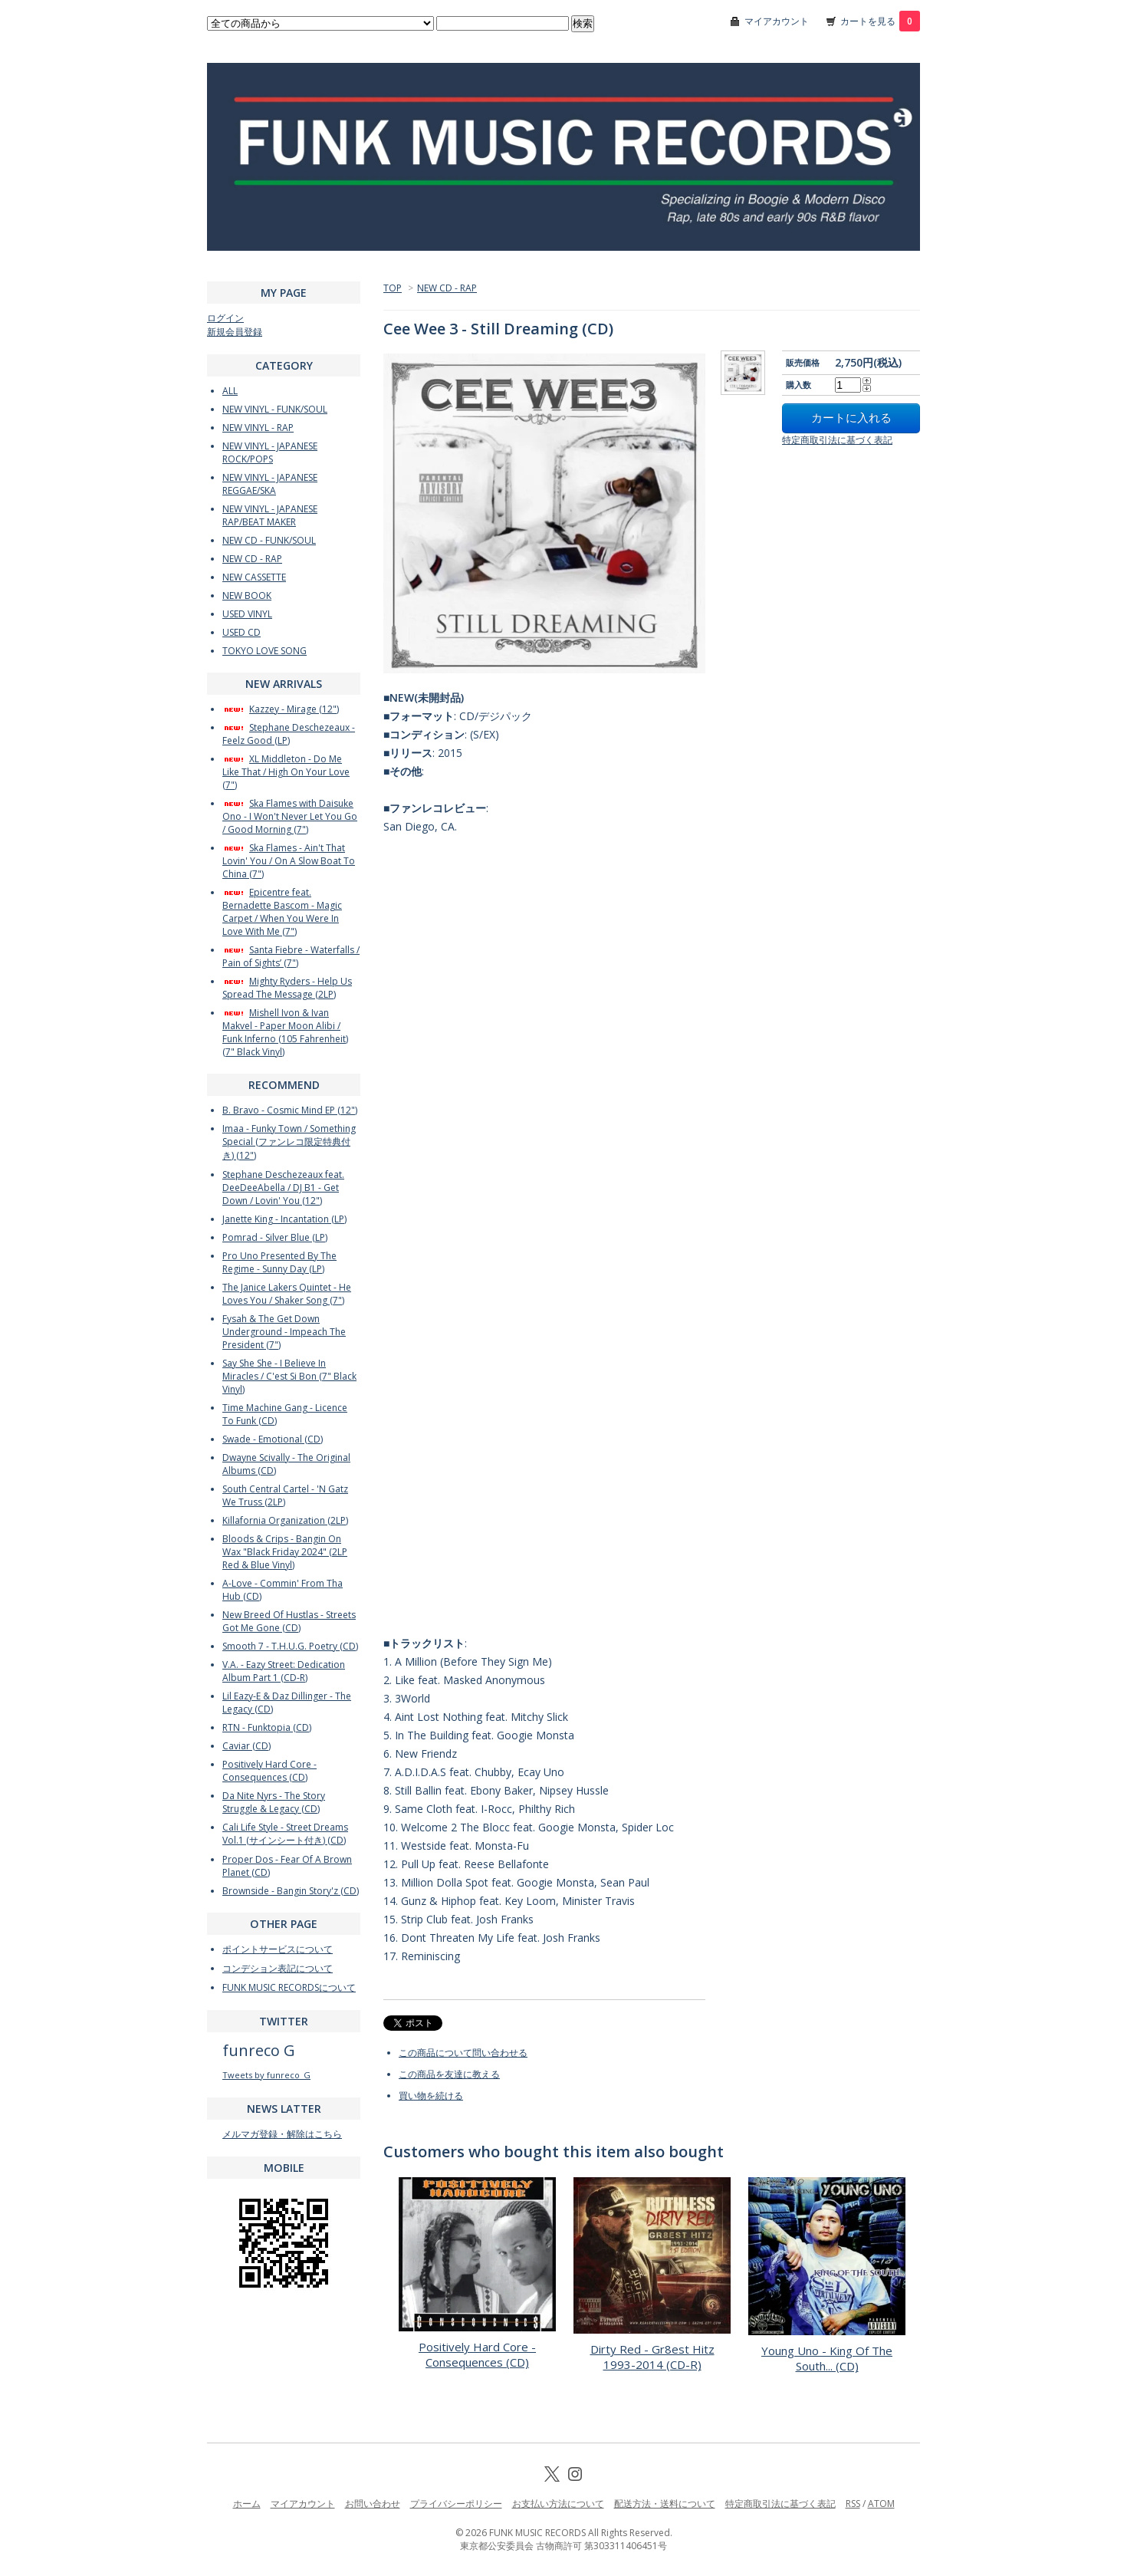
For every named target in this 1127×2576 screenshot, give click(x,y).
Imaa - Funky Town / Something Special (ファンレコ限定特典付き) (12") (289, 1142)
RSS (853, 2503)
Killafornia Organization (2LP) (285, 1520)
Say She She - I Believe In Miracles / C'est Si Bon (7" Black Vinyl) (289, 1376)
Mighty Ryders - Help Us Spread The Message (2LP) (287, 988)
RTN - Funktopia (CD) (266, 1727)
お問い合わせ (372, 2503)
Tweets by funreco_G (266, 2075)
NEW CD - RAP (447, 287)
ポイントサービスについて (277, 1949)
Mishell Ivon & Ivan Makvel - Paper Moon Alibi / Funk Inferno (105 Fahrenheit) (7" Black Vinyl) (285, 1032)
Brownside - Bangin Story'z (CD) (290, 1890)
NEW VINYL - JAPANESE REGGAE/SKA (269, 484)
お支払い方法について (558, 2503)
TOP (392, 287)
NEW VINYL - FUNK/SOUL (274, 409)
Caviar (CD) (246, 1745)
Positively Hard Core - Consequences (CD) (477, 2354)
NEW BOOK (246, 595)
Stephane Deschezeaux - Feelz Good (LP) (288, 734)
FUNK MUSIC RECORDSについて (289, 1987)
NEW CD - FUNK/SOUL (269, 540)
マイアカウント (776, 21)
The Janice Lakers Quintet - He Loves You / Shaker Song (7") (286, 1294)
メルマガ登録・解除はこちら (282, 2133)
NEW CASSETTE (254, 577)
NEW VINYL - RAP (258, 427)
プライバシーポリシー (456, 2503)
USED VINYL (247, 613)
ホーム (247, 2503)
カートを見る (880, 21)
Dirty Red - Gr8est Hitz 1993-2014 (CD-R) (652, 2356)
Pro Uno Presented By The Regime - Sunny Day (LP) (279, 1262)
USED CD (241, 632)
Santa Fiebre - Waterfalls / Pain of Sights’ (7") (291, 956)
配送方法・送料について (664, 2503)
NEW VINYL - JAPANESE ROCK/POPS (269, 452)
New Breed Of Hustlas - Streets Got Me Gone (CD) (289, 1621)
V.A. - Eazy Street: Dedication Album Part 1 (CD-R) (283, 1671)
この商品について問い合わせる (463, 2052)
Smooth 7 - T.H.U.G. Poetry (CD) (290, 1646)
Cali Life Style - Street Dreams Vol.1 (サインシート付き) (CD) (285, 1834)
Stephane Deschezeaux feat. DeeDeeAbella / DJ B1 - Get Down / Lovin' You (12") (283, 1187)
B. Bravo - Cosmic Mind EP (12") (289, 1110)
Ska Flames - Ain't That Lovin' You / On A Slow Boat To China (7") (288, 860)
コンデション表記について (277, 1968)
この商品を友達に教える (449, 2074)
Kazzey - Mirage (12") (280, 709)
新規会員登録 (234, 331)
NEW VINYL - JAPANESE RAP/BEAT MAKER (269, 515)
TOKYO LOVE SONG (264, 650)
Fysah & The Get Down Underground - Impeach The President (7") (284, 1331)
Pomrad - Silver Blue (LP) (274, 1237)
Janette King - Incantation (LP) (284, 1218)
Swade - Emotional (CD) (272, 1439)
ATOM (881, 2503)
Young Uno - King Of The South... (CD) (826, 2358)
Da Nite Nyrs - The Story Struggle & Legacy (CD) (273, 1802)
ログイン (225, 317)
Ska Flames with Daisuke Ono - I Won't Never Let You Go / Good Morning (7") (289, 816)
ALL (230, 390)
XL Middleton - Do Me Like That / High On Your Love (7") (286, 771)
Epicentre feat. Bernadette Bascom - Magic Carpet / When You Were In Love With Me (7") (282, 912)
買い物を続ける (431, 2095)
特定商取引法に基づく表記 (837, 439)
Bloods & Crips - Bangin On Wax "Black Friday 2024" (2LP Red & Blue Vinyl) (284, 1551)
